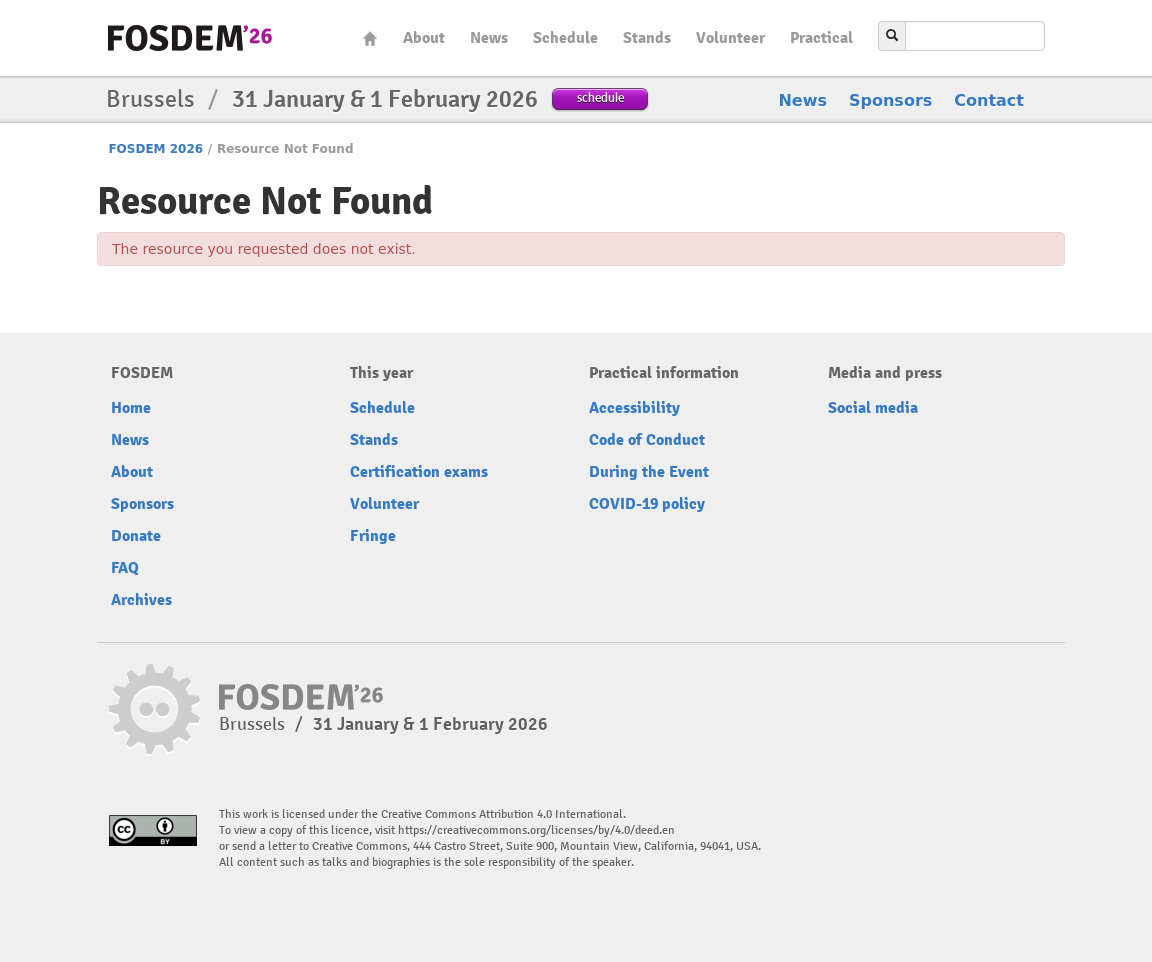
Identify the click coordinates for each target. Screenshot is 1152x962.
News (489, 38)
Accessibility (634, 408)
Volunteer (730, 38)
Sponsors (890, 100)
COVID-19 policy (647, 504)
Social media (873, 408)
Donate (136, 536)
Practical (821, 38)
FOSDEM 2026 (155, 149)
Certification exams (419, 472)
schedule (600, 97)
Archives (141, 600)
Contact (989, 100)
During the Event (649, 472)
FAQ (125, 568)
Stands (647, 38)
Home (370, 38)
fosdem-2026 (190, 38)
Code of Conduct (647, 440)
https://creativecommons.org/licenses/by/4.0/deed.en (536, 830)
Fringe (373, 536)
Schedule (565, 38)
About (424, 38)
